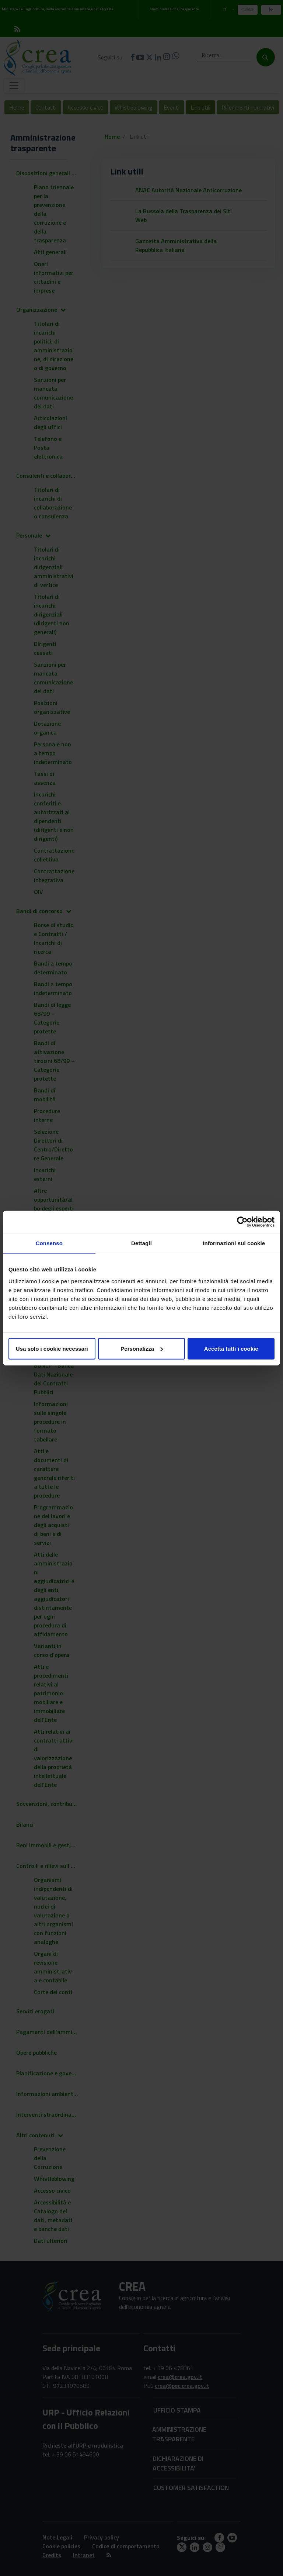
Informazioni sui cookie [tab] (234, 1243)
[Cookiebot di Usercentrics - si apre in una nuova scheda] (242, 1221)
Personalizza (141, 1348)
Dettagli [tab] (141, 1243)
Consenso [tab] (49, 1243)
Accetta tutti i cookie (231, 1348)
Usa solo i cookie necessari (52, 1348)
